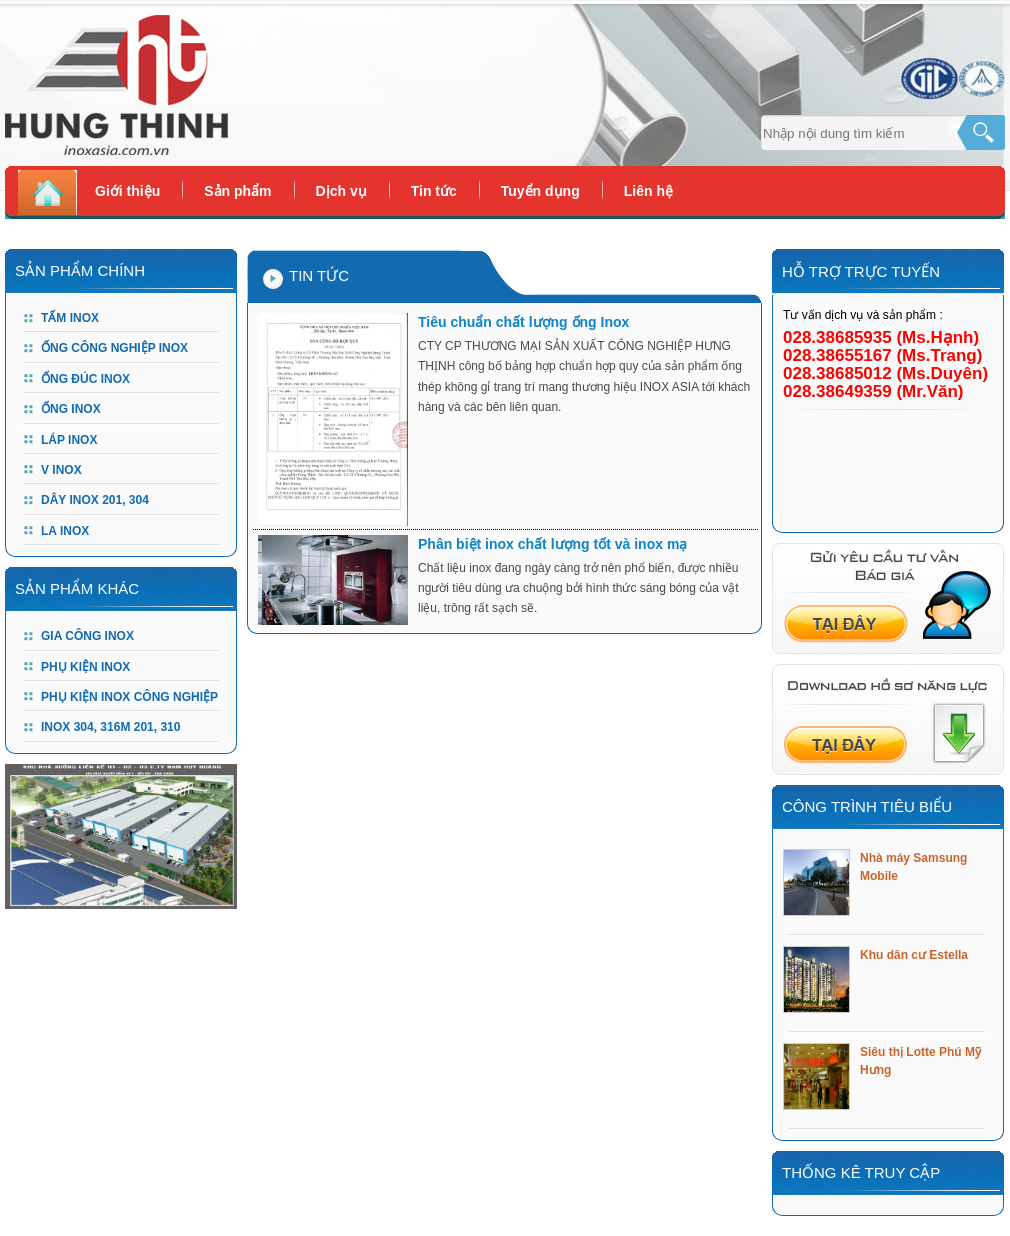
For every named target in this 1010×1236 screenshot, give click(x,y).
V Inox (61, 470)
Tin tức (434, 191)
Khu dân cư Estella (914, 955)
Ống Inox (71, 409)
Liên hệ (648, 191)
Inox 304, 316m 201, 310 (110, 727)
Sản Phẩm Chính (80, 270)
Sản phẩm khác (77, 588)
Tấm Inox (70, 318)
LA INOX (65, 531)
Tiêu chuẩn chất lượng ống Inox (523, 322)
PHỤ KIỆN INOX (85, 667)
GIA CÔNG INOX (87, 636)
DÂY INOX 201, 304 (95, 500)
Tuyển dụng (540, 191)
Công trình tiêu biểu (867, 806)
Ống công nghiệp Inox (114, 348)
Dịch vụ (341, 191)
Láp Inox (69, 440)
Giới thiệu (127, 191)
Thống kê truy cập (861, 1172)
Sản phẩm (237, 191)
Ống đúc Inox (85, 379)
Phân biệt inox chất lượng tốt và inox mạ (552, 544)
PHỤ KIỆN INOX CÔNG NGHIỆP (129, 697)
